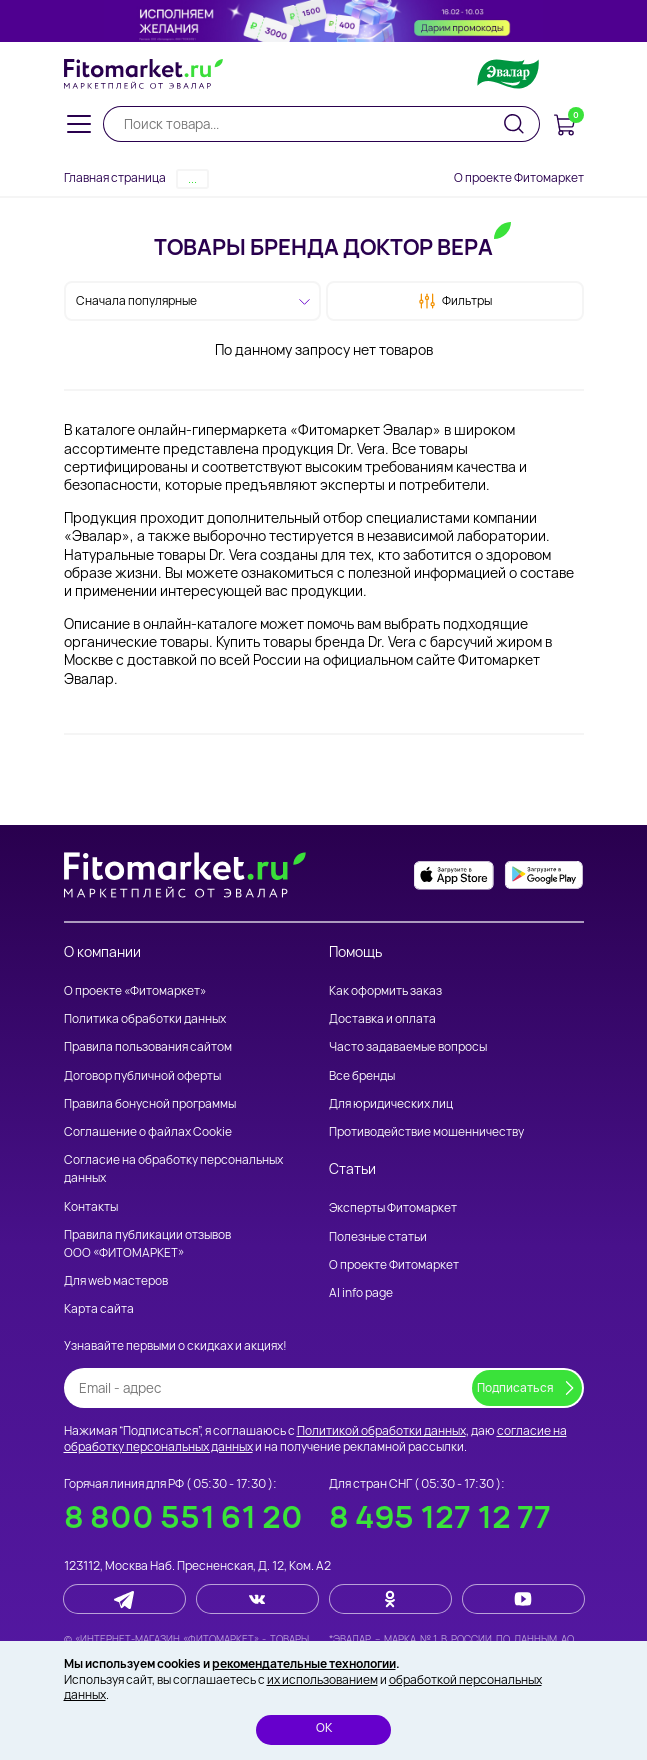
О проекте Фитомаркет (519, 177)
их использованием (322, 1679)
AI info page (361, 1292)
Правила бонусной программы (150, 1103)
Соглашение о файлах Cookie (148, 1131)
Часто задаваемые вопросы (408, 1046)
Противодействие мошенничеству (426, 1131)
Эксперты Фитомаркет (393, 1207)
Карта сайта (99, 1308)
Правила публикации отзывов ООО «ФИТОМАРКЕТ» (147, 1243)
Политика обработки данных (145, 1018)
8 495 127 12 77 (440, 1516)
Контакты (91, 1206)
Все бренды (362, 1075)
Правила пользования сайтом (148, 1046)
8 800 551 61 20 (183, 1516)
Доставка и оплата (382, 1018)
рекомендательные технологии (304, 1663)
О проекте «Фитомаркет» (135, 990)
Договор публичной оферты (142, 1075)
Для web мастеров (116, 1280)
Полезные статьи (378, 1236)
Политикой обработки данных (381, 1430)
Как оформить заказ (385, 990)
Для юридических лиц (391, 1103)
